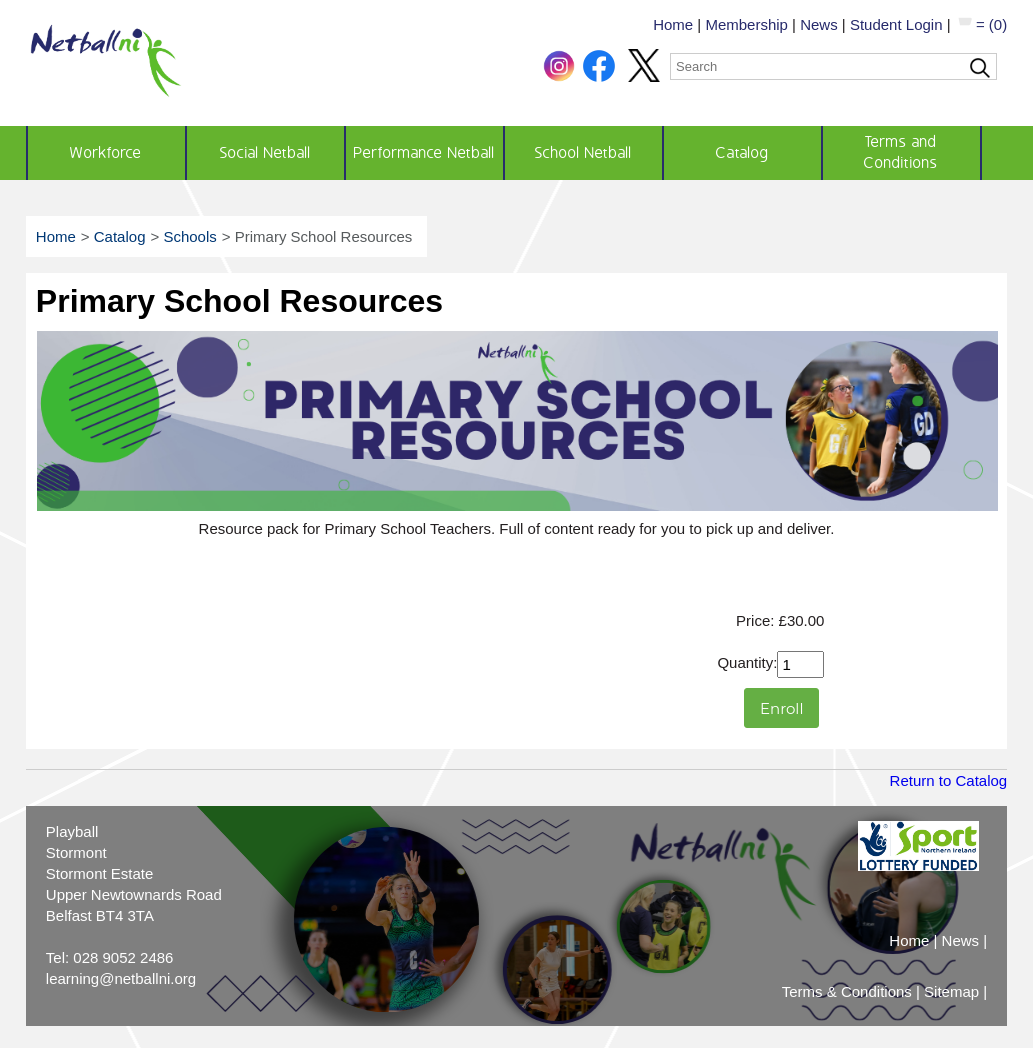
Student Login (896, 24)
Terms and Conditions (901, 152)
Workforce (106, 153)
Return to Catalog (949, 780)
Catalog (742, 153)
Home (673, 24)
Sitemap (951, 991)
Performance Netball (424, 153)
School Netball (583, 153)
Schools (189, 236)
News (819, 24)
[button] (561, 76)
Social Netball (265, 153)
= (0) (981, 24)
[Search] (833, 66)
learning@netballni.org (121, 978)
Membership (746, 24)
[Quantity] (800, 664)
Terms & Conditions (847, 991)
